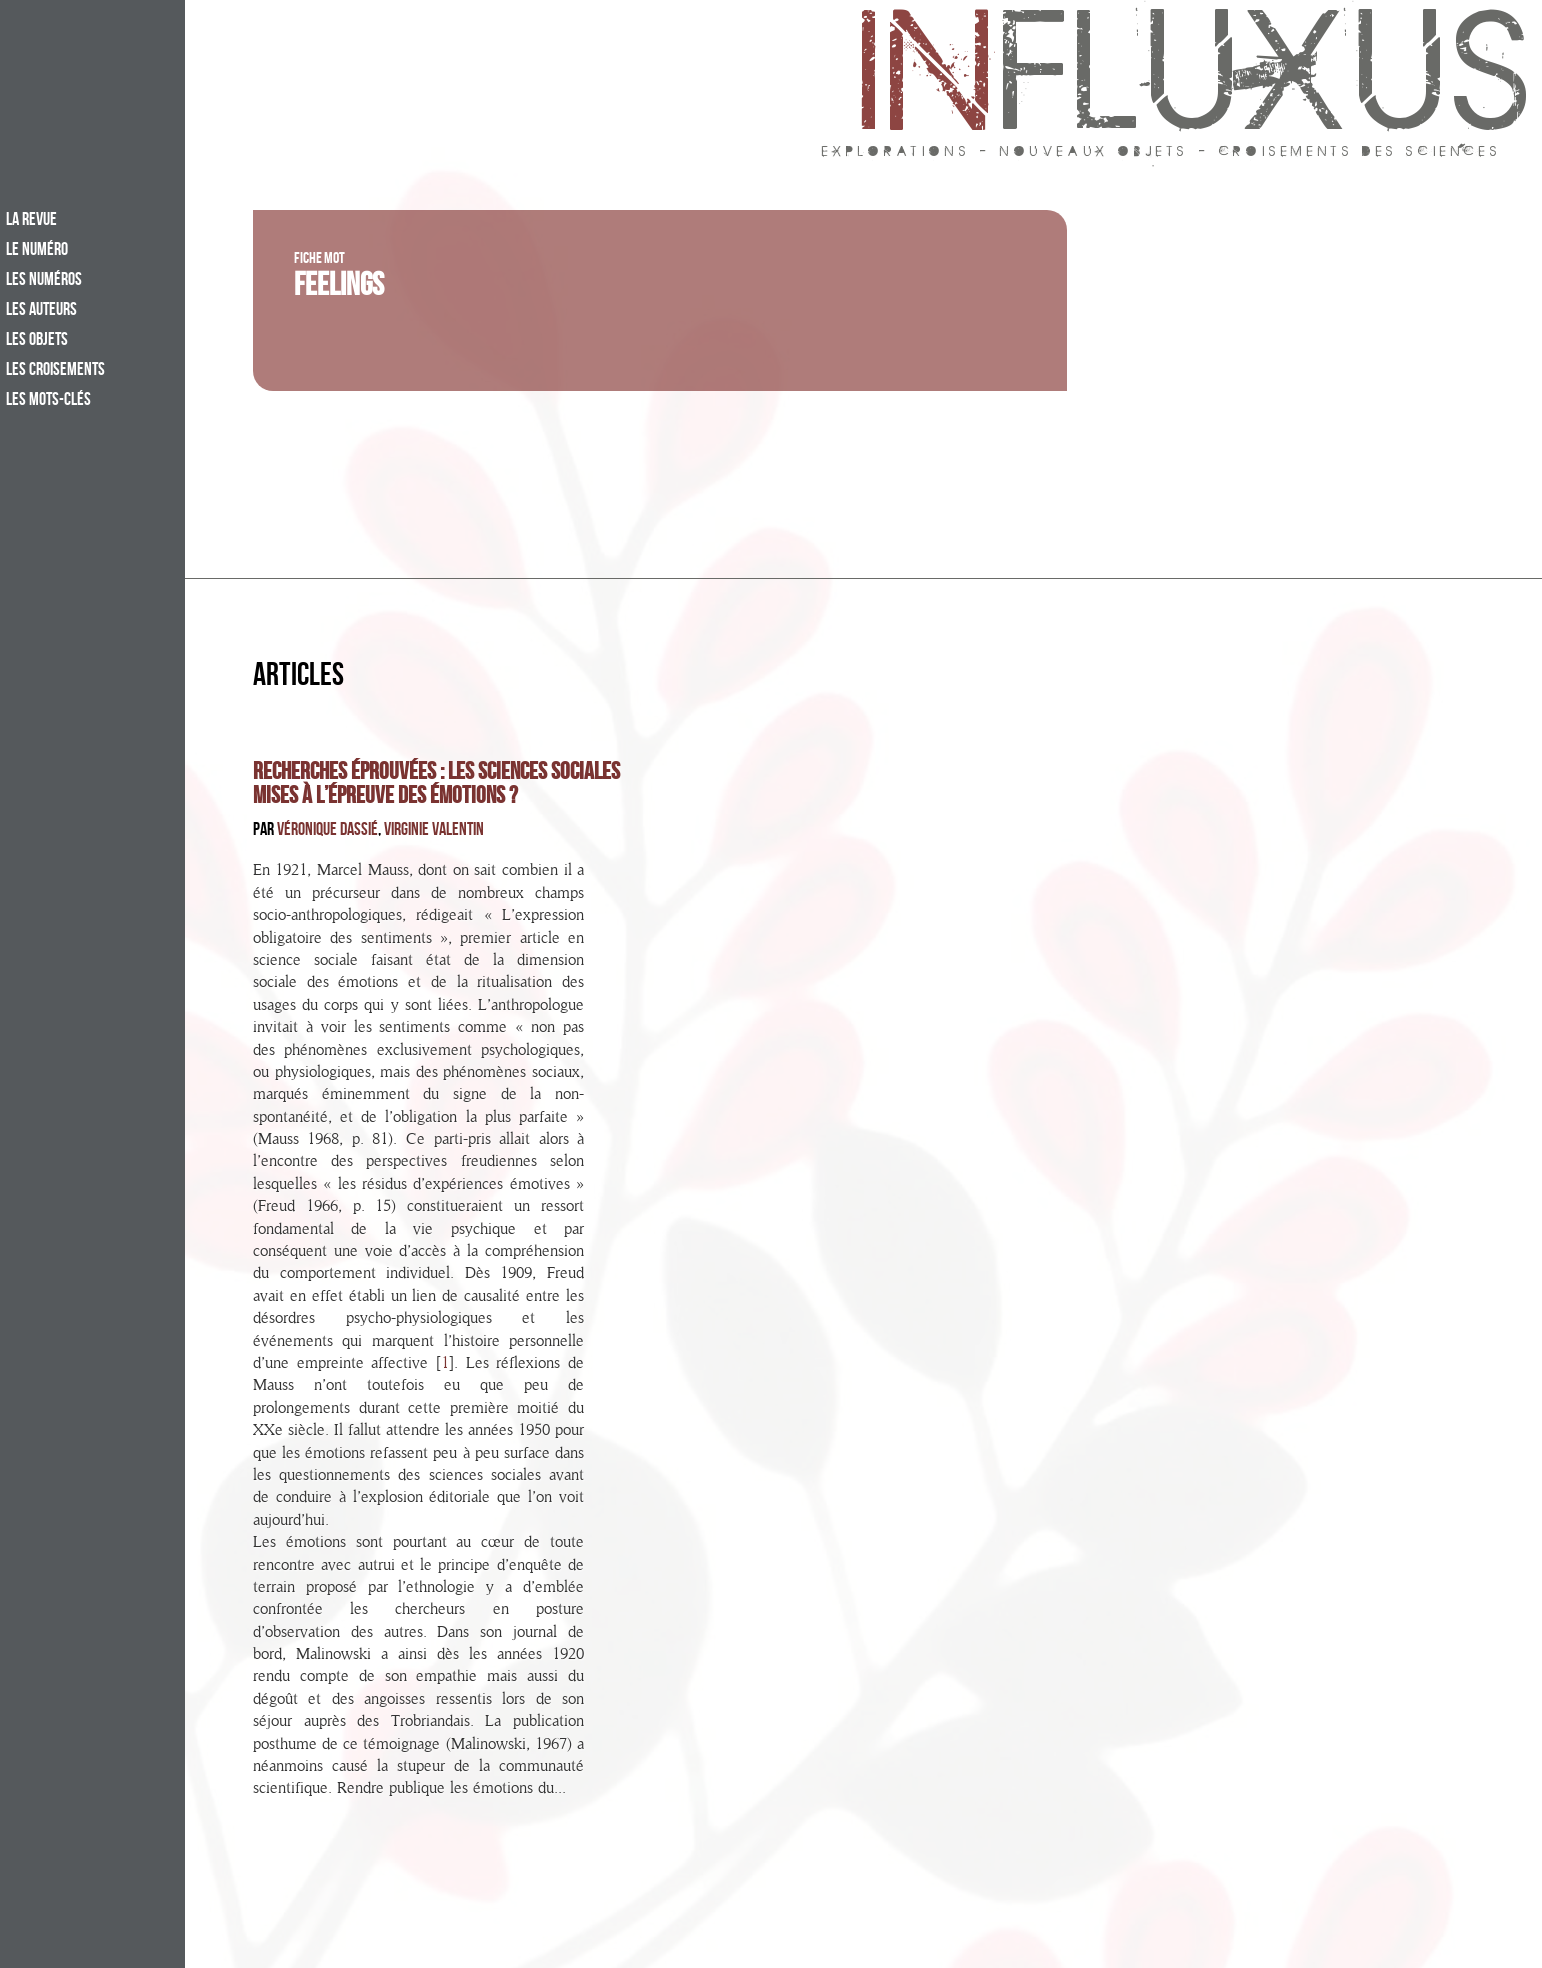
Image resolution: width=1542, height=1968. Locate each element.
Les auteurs (41, 311)
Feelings (339, 289)
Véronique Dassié (327, 831)
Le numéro (37, 251)
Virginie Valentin (434, 831)
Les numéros (44, 281)
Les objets (37, 341)
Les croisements (55, 371)
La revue (31, 221)
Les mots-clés (48, 401)
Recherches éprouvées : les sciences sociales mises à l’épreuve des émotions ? (436, 786)
